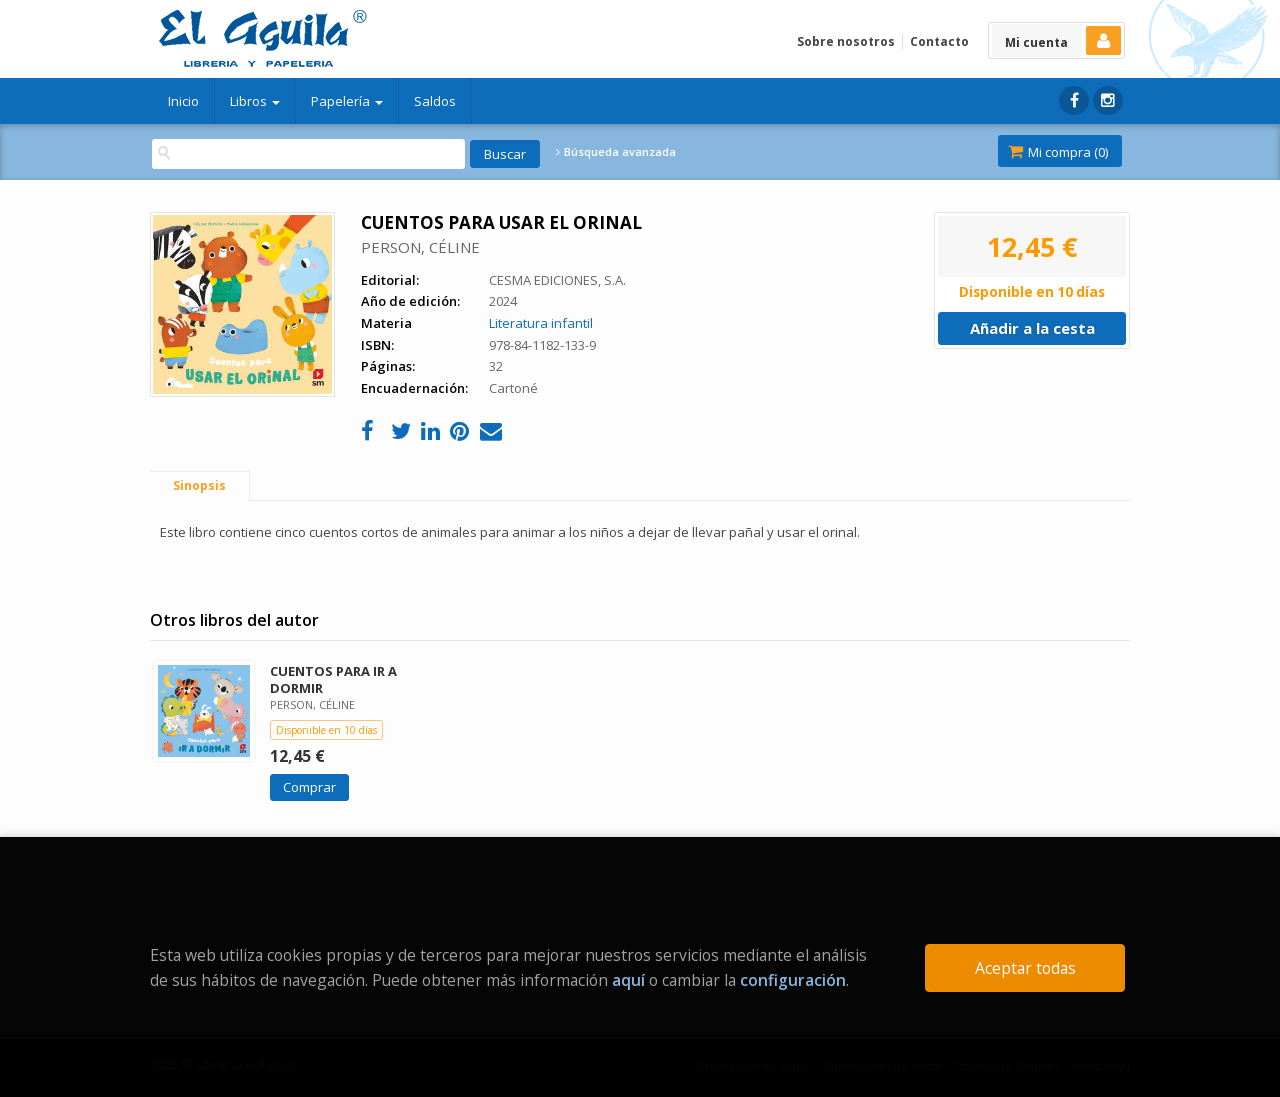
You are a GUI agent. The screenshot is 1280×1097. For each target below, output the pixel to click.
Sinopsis (199, 485)
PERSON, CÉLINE (420, 247)
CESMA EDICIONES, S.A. (557, 280)
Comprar (309, 787)
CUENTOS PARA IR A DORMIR (333, 679)
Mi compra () (1058, 152)
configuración (793, 980)
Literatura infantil (541, 323)
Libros (255, 101)
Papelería (347, 101)
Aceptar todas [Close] (1025, 968)
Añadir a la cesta (1032, 328)
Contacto (939, 41)
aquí (628, 980)
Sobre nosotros (846, 41)
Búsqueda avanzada (616, 152)
